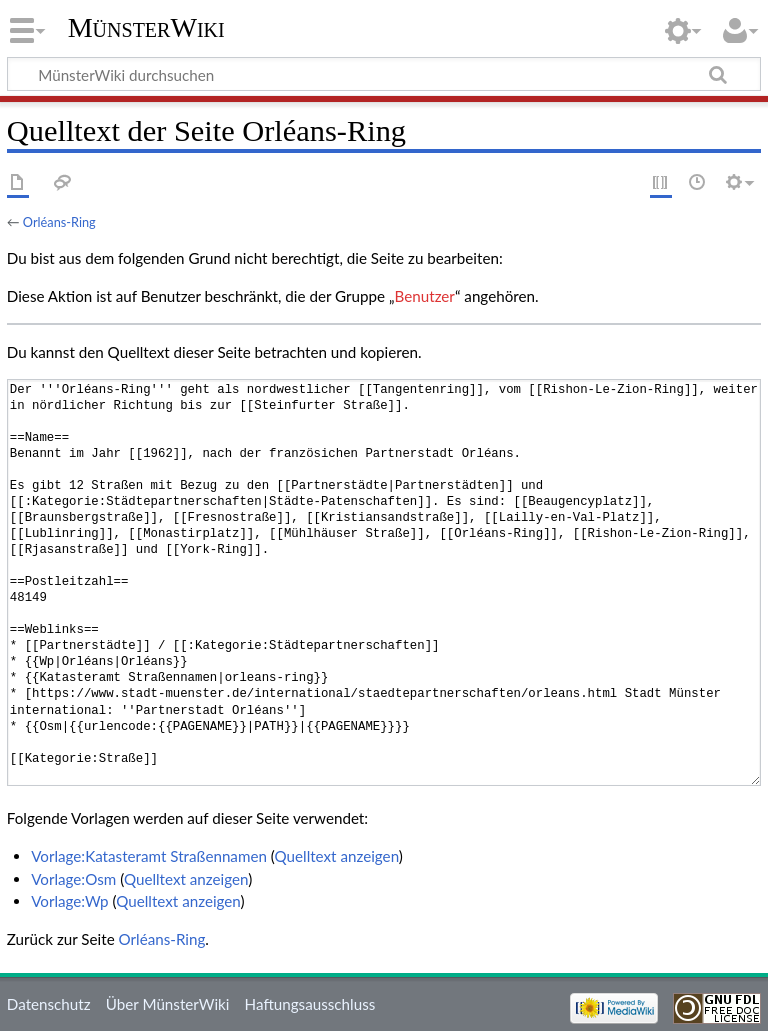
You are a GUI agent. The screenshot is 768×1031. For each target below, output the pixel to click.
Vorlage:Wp (69, 901)
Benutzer (425, 296)
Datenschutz (49, 1004)
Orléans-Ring (59, 222)
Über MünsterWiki (168, 1004)
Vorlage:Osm (73, 879)
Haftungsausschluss (310, 1004)
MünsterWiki (146, 27)
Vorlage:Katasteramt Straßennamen (149, 856)
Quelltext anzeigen (337, 856)
